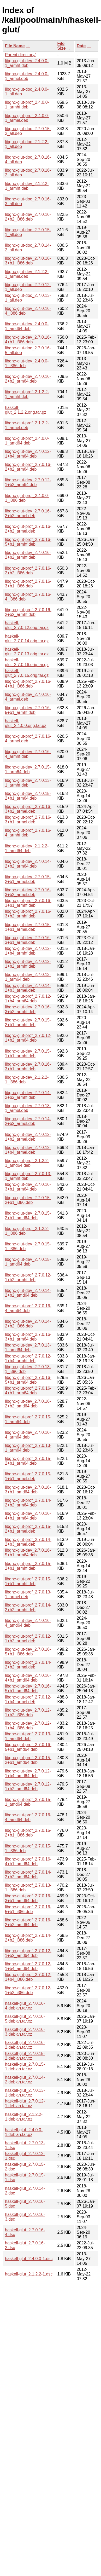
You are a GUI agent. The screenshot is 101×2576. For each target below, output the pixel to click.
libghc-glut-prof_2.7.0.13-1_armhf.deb (28, 1176)
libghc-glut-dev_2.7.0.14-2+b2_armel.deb (28, 1121)
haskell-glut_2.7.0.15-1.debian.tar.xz (25, 2066)
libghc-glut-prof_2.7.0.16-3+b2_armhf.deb (28, 913)
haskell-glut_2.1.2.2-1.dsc (28, 2274)
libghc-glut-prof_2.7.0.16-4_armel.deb (28, 738)
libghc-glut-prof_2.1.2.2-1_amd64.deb (27, 1163)
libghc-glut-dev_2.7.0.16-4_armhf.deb (28, 754)
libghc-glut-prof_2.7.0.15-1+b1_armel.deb (28, 1476)
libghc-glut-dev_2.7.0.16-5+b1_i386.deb (28, 1651)
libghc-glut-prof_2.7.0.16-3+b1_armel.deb (28, 819)
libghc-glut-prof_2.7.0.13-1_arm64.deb (28, 1447)
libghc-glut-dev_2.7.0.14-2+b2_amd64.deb (28, 1292)
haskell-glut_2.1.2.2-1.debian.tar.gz (24, 2116)
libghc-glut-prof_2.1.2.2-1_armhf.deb (27, 394)
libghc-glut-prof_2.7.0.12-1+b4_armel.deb (28, 1699)
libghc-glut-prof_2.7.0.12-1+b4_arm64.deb (28, 998)
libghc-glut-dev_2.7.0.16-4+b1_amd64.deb (28, 1677)
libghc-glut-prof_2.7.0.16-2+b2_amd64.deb (28, 1922)
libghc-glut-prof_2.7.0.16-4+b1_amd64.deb (28, 1861)
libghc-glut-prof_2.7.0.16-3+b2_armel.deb (28, 808)
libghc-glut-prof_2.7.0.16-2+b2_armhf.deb (28, 612)
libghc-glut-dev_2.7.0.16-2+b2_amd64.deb (28, 1403)
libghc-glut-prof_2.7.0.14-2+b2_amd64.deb (28, 1874)
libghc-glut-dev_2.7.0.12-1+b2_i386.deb (28, 1712)
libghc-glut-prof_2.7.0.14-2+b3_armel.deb (28, 1541)
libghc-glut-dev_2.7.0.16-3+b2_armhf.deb (28, 1009)
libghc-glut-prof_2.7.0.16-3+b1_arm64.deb (28, 1336)
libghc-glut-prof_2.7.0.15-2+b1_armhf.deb (28, 1565)
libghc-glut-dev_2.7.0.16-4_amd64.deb (28, 1622)
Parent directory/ (20, 55)
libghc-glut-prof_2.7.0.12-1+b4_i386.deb (28, 1977)
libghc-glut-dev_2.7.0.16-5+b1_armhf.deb (28, 710)
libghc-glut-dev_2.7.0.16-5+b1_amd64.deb (28, 1688)
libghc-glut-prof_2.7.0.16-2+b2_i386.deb (28, 570)
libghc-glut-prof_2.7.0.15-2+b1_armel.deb (28, 1528)
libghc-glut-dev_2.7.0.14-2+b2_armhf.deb (28, 1095)
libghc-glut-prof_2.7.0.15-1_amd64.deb (28, 1801)
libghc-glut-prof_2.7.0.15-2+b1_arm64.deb (28, 1460)
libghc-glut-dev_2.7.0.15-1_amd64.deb (28, 1261)
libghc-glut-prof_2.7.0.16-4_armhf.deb (28, 832)
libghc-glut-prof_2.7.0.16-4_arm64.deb (28, 1308)
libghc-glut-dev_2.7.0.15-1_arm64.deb (28, 769)
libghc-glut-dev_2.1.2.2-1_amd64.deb (27, 848)
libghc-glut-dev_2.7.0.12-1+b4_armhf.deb (28, 950)
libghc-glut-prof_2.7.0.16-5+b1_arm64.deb (28, 1379)
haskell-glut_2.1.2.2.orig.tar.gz (25, 409)
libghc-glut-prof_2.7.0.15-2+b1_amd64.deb (28, 1760)
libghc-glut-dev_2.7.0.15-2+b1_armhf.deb (28, 1022)
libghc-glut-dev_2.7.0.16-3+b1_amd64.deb (28, 1489)
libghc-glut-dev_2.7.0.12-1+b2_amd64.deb (28, 1786)
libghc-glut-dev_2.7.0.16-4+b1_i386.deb (28, 339)
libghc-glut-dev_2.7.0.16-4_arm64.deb (28, 1434)
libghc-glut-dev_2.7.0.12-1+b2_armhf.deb (28, 963)
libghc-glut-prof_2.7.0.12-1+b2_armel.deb (28, 1638)
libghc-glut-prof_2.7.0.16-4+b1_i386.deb (28, 683)
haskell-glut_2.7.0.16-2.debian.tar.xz (25, 2044)
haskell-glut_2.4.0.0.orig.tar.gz (25, 723)
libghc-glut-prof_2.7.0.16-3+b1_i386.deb (28, 583)
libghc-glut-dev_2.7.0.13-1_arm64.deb (28, 976)
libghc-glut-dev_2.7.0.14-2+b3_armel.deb (28, 987)
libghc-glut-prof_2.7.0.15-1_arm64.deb (28, 1419)
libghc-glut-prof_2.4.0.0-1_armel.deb (27, 118)
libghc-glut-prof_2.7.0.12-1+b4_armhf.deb (28, 1358)
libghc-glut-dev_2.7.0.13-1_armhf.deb (28, 782)
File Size (61, 45)
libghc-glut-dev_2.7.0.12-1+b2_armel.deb (28, 1136)
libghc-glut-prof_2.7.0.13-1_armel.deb (28, 1594)
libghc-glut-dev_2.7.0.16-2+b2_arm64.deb (28, 378)
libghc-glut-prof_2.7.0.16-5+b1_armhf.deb (28, 541)
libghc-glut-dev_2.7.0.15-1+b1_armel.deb (28, 927)
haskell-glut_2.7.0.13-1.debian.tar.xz (25, 2092)
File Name (15, 46)
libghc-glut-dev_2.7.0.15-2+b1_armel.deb (28, 879)
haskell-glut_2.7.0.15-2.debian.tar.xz (25, 2055)
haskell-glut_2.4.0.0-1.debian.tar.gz (24, 2132)
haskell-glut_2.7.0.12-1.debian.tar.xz (25, 2103)
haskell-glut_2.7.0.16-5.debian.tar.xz (25, 2018)
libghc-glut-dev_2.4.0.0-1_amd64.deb (27, 326)
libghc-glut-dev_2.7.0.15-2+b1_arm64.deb (28, 795)
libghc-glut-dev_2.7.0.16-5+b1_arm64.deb (28, 1552)
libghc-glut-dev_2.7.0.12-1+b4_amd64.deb (28, 1773)
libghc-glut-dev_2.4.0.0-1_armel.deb (27, 76)
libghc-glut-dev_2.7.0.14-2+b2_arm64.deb (28, 863)
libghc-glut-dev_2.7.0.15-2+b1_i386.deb (28, 1200)
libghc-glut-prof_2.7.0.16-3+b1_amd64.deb (28, 1898)
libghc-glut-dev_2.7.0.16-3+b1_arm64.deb (28, 1186)
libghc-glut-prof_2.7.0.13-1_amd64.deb (28, 1736)
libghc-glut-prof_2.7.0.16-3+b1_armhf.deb (28, 903)
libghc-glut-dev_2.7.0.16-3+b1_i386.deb (28, 260)
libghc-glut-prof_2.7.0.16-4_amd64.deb (28, 1817)
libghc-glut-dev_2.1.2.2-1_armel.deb (27, 274)
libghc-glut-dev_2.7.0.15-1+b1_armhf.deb (28, 1053)
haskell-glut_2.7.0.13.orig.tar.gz (27, 651)
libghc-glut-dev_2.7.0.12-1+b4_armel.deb (28, 1149)
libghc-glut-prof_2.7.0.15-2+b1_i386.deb (28, 1832)
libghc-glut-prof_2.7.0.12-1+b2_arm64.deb (28, 1037)
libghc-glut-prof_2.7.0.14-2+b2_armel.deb (28, 1664)
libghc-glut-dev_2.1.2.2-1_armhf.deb (27, 185)
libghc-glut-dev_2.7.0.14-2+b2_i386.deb (28, 1323)
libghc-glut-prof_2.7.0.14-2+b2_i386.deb (28, 1937)
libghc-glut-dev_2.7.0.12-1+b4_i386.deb (28, 1725)
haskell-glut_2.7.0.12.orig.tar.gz (27, 625)
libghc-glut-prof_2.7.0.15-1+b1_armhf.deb (28, 1581)
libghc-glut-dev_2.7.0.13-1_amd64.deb (28, 1347)
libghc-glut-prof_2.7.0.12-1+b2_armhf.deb (28, 1277)
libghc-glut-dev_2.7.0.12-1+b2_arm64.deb (28, 482)
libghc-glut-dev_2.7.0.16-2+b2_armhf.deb (28, 554)
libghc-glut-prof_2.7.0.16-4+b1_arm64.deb (28, 1390)
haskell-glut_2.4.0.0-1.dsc (28, 2258)
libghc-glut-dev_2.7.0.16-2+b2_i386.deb (28, 216)
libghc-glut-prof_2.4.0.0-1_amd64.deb (27, 440)
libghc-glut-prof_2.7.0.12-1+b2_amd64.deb (28, 1953)
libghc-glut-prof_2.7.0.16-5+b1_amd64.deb (28, 1747)
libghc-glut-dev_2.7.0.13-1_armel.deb (28, 1108)
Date (81, 46)
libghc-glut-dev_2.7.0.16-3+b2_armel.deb (28, 892)
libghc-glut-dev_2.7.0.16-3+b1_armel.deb (28, 940)
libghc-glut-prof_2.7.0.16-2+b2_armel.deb (28, 528)
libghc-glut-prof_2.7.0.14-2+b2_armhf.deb (28, 1607)
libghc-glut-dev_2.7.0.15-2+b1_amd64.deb (28, 1215)
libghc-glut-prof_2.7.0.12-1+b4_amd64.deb (28, 1966)
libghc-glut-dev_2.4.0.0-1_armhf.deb (27, 63)
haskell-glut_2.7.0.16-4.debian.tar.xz (25, 2005)
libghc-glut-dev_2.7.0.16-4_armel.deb (28, 696)
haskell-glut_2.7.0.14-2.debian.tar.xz (25, 2079)
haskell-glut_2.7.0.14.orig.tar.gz (27, 638)
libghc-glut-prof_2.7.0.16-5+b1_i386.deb (28, 1909)
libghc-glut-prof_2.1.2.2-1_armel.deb (27, 425)
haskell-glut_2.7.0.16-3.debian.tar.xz (25, 2031)
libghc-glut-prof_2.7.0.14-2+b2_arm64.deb (28, 1502)
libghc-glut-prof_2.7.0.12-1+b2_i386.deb (28, 1990)
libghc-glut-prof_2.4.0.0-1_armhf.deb (27, 104)
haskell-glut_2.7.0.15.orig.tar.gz (27, 673)
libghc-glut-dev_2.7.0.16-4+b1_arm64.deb (28, 1515)
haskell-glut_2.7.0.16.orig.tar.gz (27, 662)
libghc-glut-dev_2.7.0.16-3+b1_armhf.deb (28, 1066)
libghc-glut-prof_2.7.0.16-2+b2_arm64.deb (28, 466)
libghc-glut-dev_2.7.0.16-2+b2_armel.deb (28, 513)
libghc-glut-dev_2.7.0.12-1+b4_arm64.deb (28, 453)
